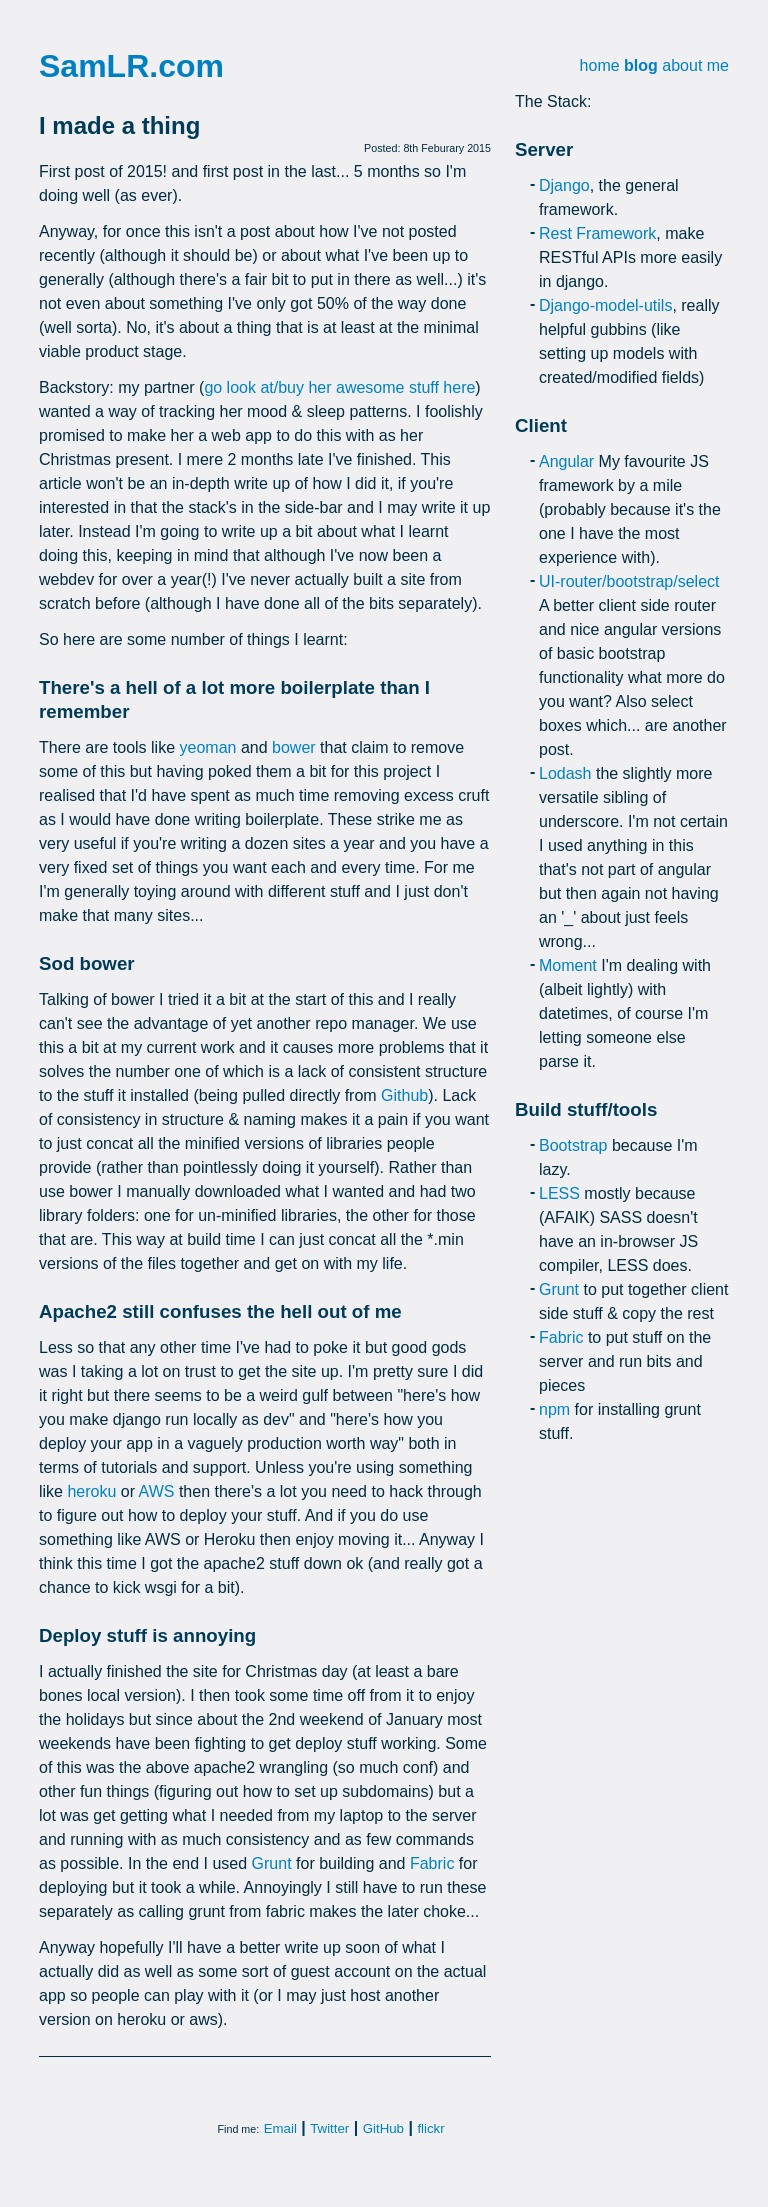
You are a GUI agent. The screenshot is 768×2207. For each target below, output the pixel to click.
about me (695, 65)
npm (554, 1409)
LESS (559, 1193)
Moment (568, 965)
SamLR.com (131, 66)
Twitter (329, 2128)
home (600, 65)
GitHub (383, 2128)
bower (294, 747)
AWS (157, 1491)
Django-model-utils (605, 305)
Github (404, 1095)
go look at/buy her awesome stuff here (339, 387)
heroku (91, 1491)
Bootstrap (573, 1145)
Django (564, 185)
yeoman (208, 747)
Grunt (272, 1863)
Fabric (432, 1863)
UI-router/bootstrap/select (629, 581)
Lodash (565, 773)
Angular (566, 461)
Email (280, 2128)
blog (641, 65)
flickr (430, 2128)
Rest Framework (597, 233)
